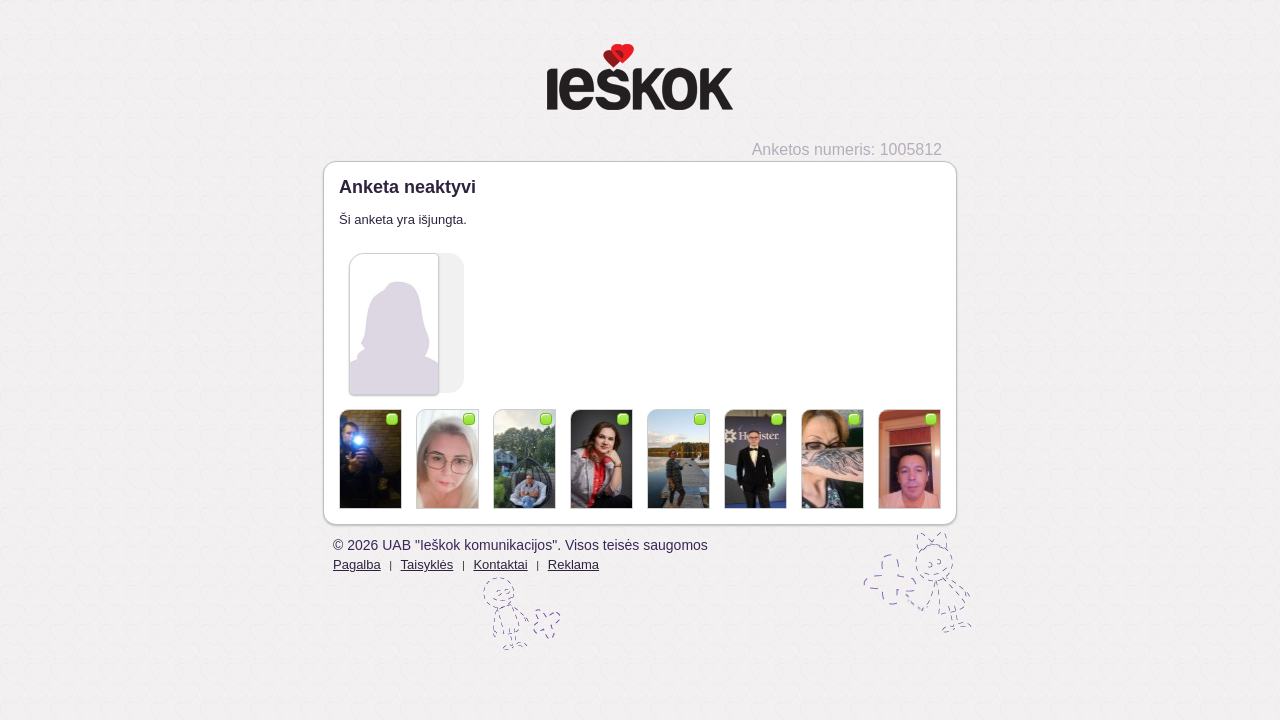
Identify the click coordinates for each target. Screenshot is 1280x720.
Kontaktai (500, 564)
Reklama (573, 564)
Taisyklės (427, 564)
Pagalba (357, 564)
